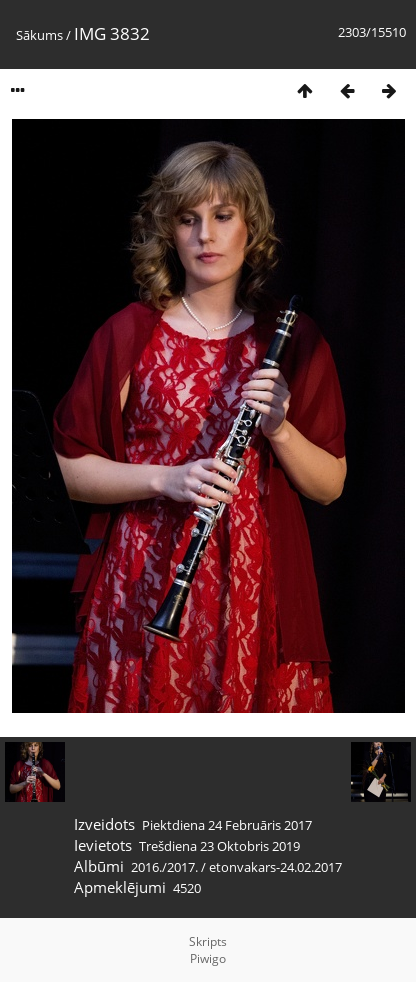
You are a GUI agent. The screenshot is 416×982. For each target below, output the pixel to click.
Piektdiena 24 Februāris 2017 (227, 825)
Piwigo (208, 958)
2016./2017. (164, 867)
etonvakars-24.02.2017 (275, 867)
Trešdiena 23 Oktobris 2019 (219, 846)
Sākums (39, 35)
